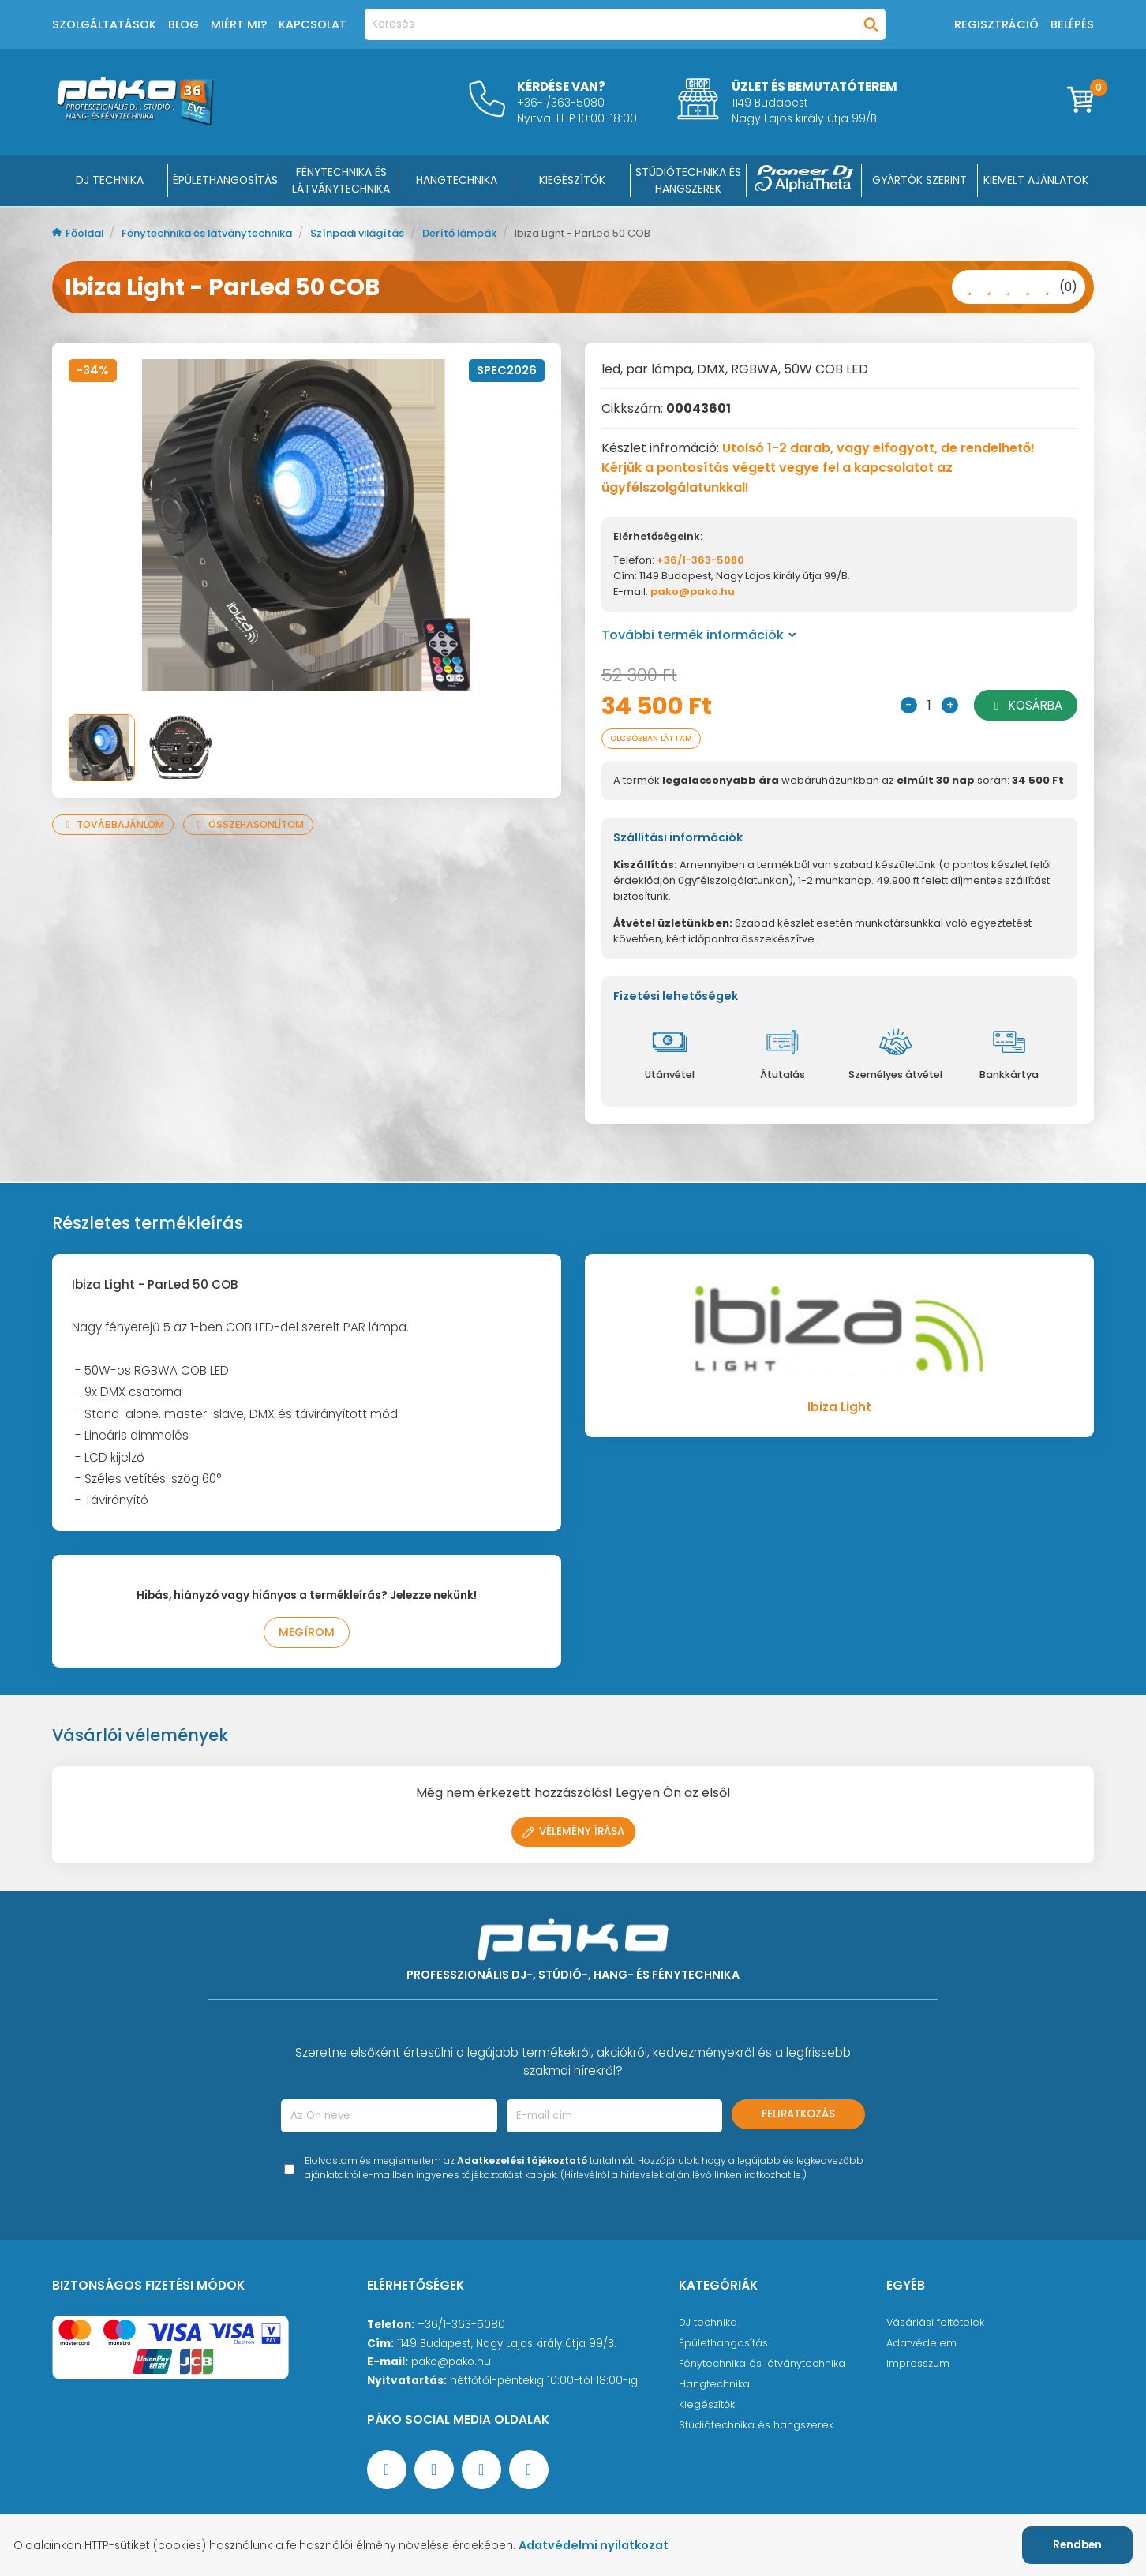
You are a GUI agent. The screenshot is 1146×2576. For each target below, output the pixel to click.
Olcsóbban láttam (660, 740)
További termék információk (698, 635)
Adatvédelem (922, 2349)
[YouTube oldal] (434, 2474)
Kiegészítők (708, 2416)
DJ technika (710, 2327)
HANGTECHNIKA (456, 180)
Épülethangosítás (725, 2349)
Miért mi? (239, 24)
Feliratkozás (798, 2118)
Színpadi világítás (386, 233)
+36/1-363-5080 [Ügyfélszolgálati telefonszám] (461, 2329)
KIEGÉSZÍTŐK (572, 180)
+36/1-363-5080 (700, 559)
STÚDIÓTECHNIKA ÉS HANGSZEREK (688, 180)
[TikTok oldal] (529, 2474)
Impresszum (918, 2371)
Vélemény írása (573, 1836)
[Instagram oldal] (481, 2474)
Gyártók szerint (919, 180)
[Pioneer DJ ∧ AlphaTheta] (804, 181)
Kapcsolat (312, 24)
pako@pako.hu (692, 591)
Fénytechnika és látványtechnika (222, 233)
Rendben (1077, 2544)
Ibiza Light (839, 1410)
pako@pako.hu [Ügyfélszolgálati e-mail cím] (451, 2366)
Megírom (306, 1636)
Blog (183, 24)
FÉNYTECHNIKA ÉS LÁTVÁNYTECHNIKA (341, 180)
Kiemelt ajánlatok (1035, 180)
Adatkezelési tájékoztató (522, 2165)
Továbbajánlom (116, 824)
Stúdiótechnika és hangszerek (760, 2438)
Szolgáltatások (104, 24)
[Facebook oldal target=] (386, 2474)
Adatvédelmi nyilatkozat (610, 2545)
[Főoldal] (135, 121)
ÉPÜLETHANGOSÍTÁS (225, 180)
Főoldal (81, 233)
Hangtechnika (716, 2394)
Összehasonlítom (258, 824)
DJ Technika (110, 180)
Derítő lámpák (497, 233)
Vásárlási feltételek (936, 2327)
